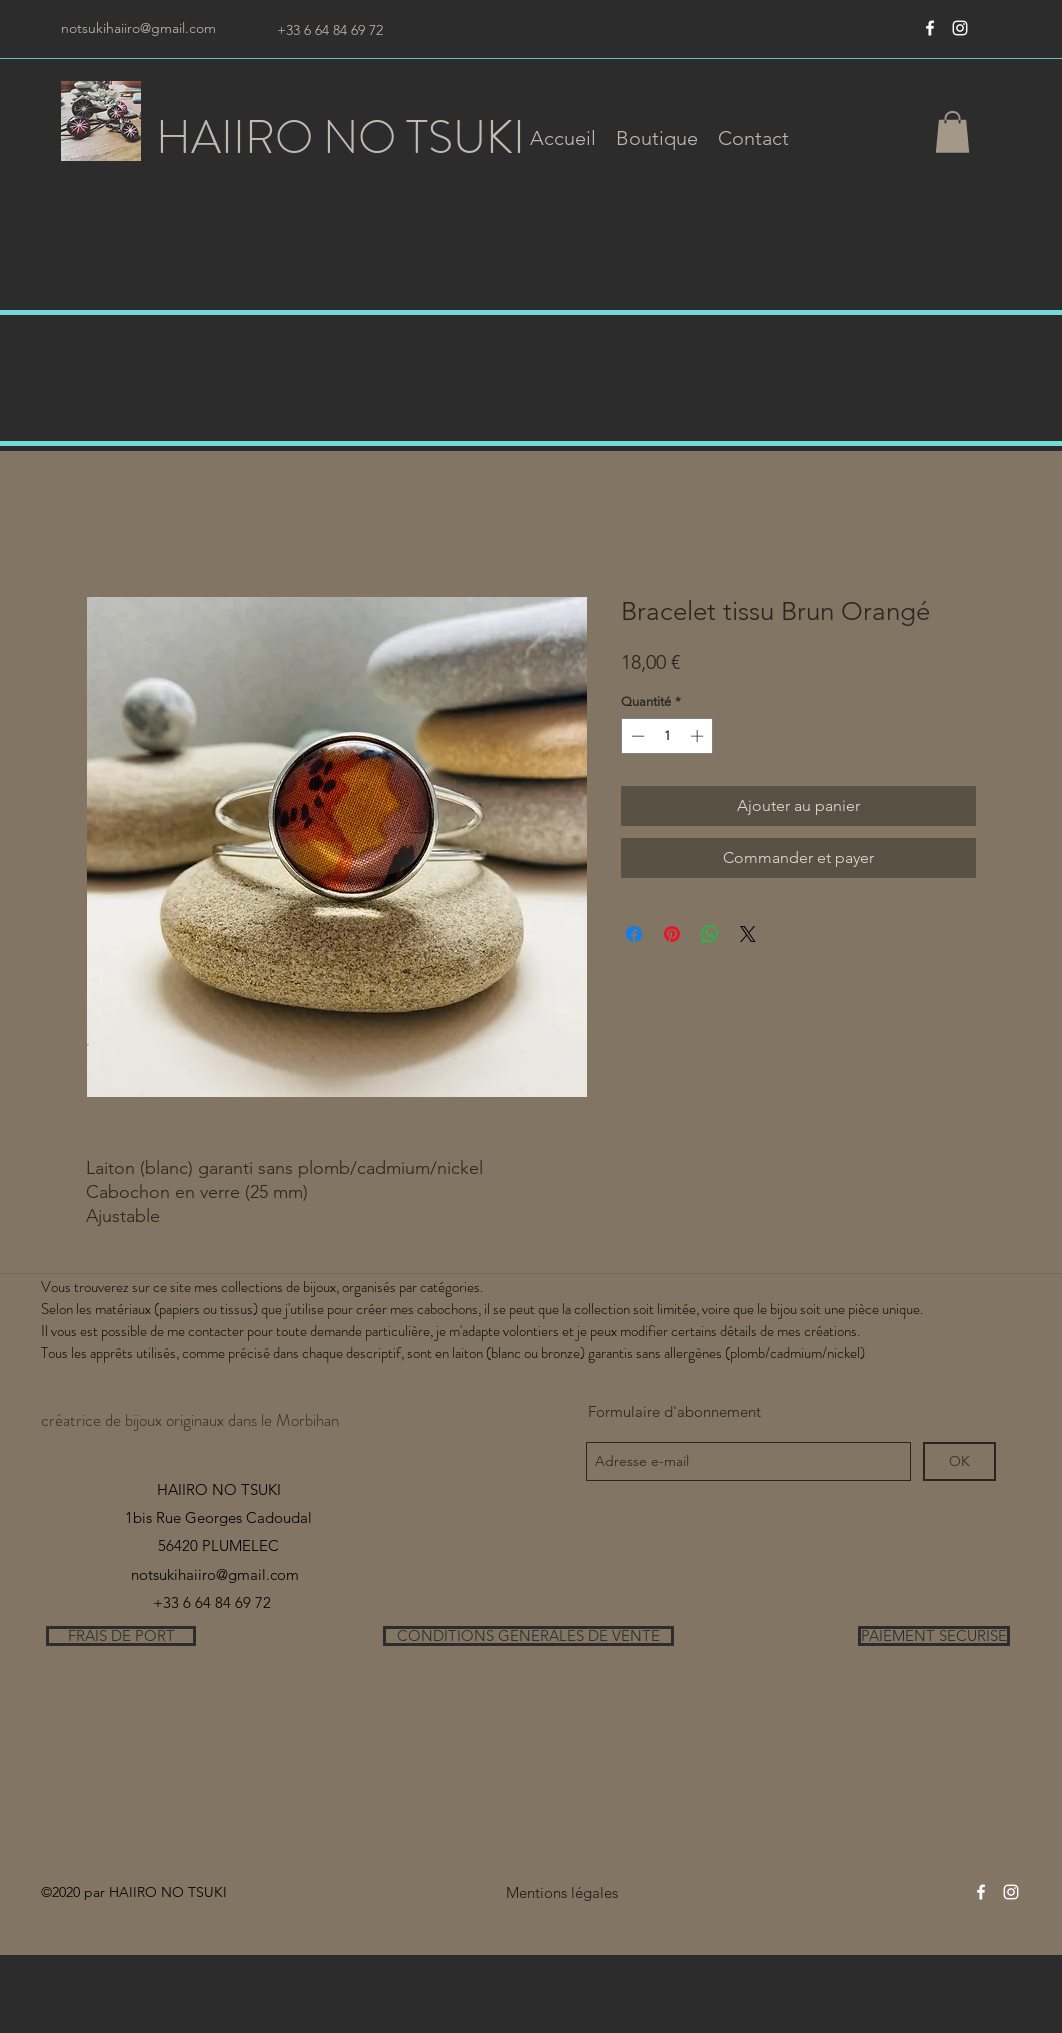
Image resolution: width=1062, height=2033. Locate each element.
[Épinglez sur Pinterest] (672, 934)
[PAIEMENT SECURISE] (934, 1636)
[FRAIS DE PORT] (121, 1636)
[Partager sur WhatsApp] (710, 934)
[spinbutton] (667, 736)
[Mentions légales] (561, 1892)
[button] (657, 138)
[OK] (959, 1461)
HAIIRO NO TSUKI (340, 137)
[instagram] (960, 28)
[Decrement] (636, 736)
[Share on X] (748, 934)
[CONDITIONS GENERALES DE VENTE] (528, 1636)
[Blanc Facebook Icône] (930, 28)
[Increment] (699, 736)
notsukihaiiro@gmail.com (138, 28)
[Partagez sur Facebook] (634, 934)
